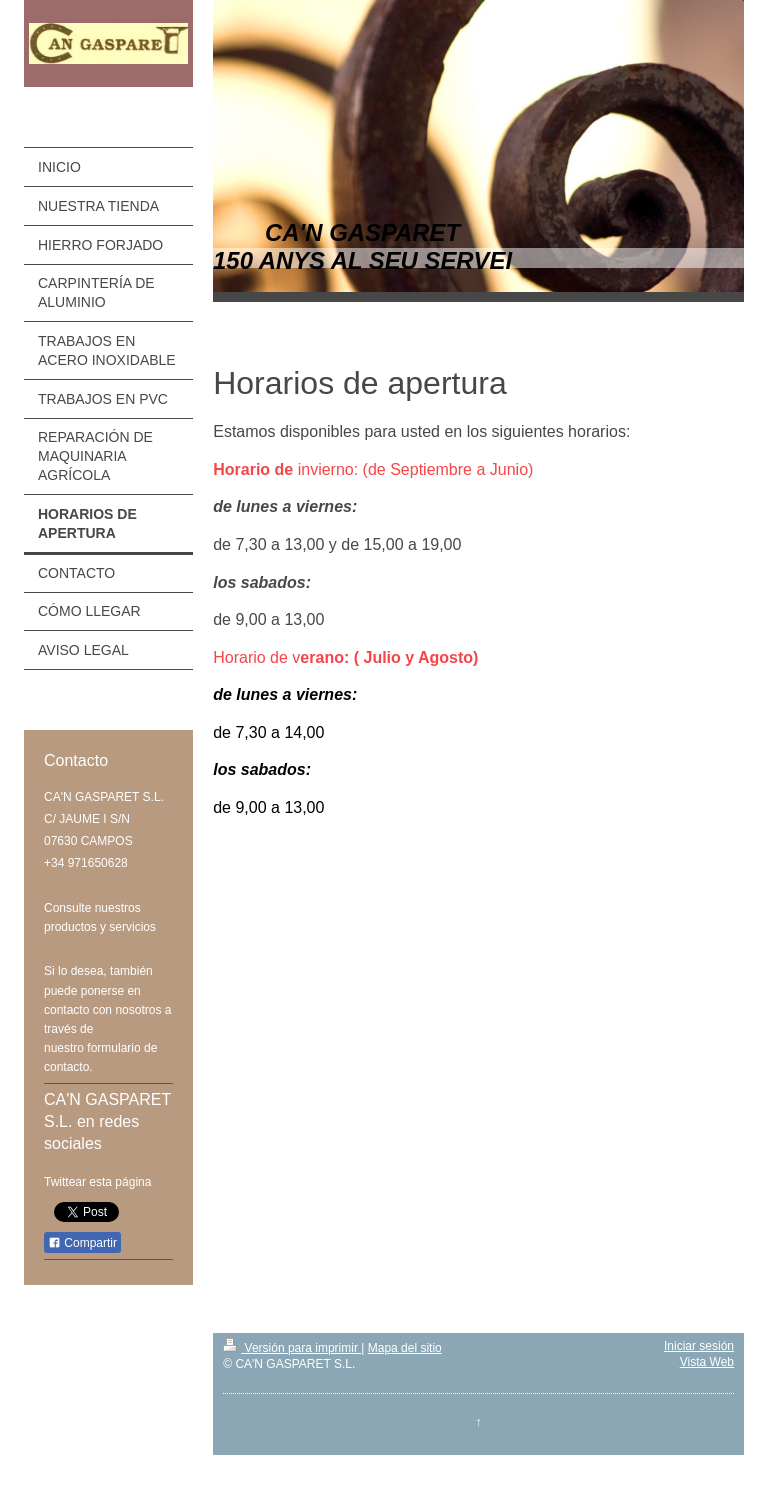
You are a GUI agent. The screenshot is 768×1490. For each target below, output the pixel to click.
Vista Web (707, 1362)
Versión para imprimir (292, 1348)
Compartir (82, 1243)
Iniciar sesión (699, 1346)
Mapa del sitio (405, 1348)
